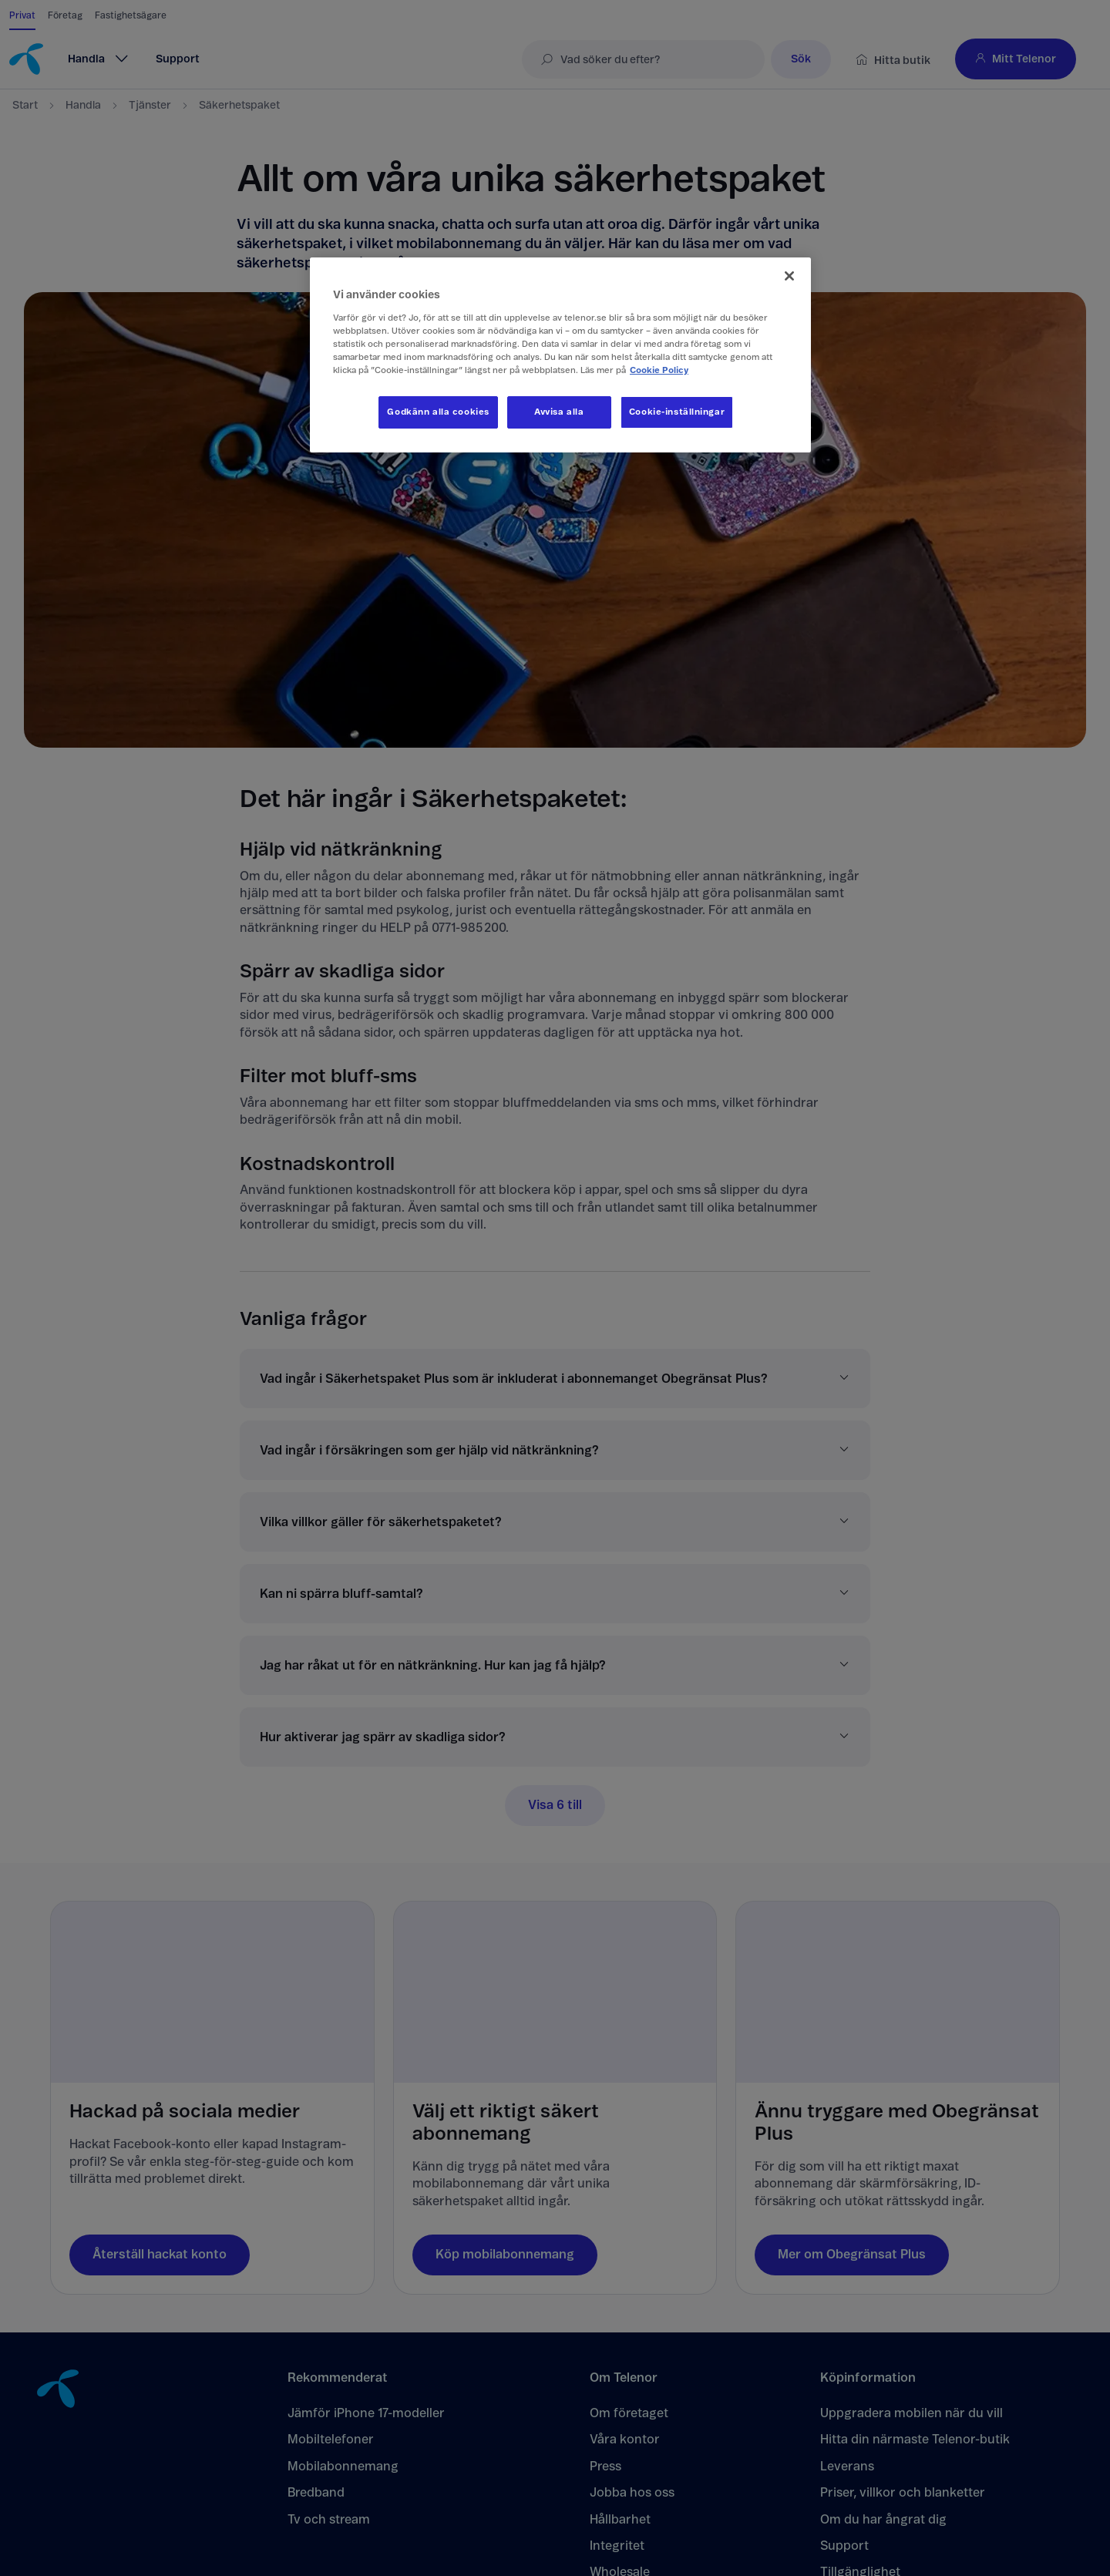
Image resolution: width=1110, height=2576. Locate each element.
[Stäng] (789, 276)
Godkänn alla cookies (438, 412)
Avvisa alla (559, 412)
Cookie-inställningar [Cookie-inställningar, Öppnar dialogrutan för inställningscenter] (677, 412)
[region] (560, 354)
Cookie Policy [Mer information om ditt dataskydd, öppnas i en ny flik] (659, 370)
